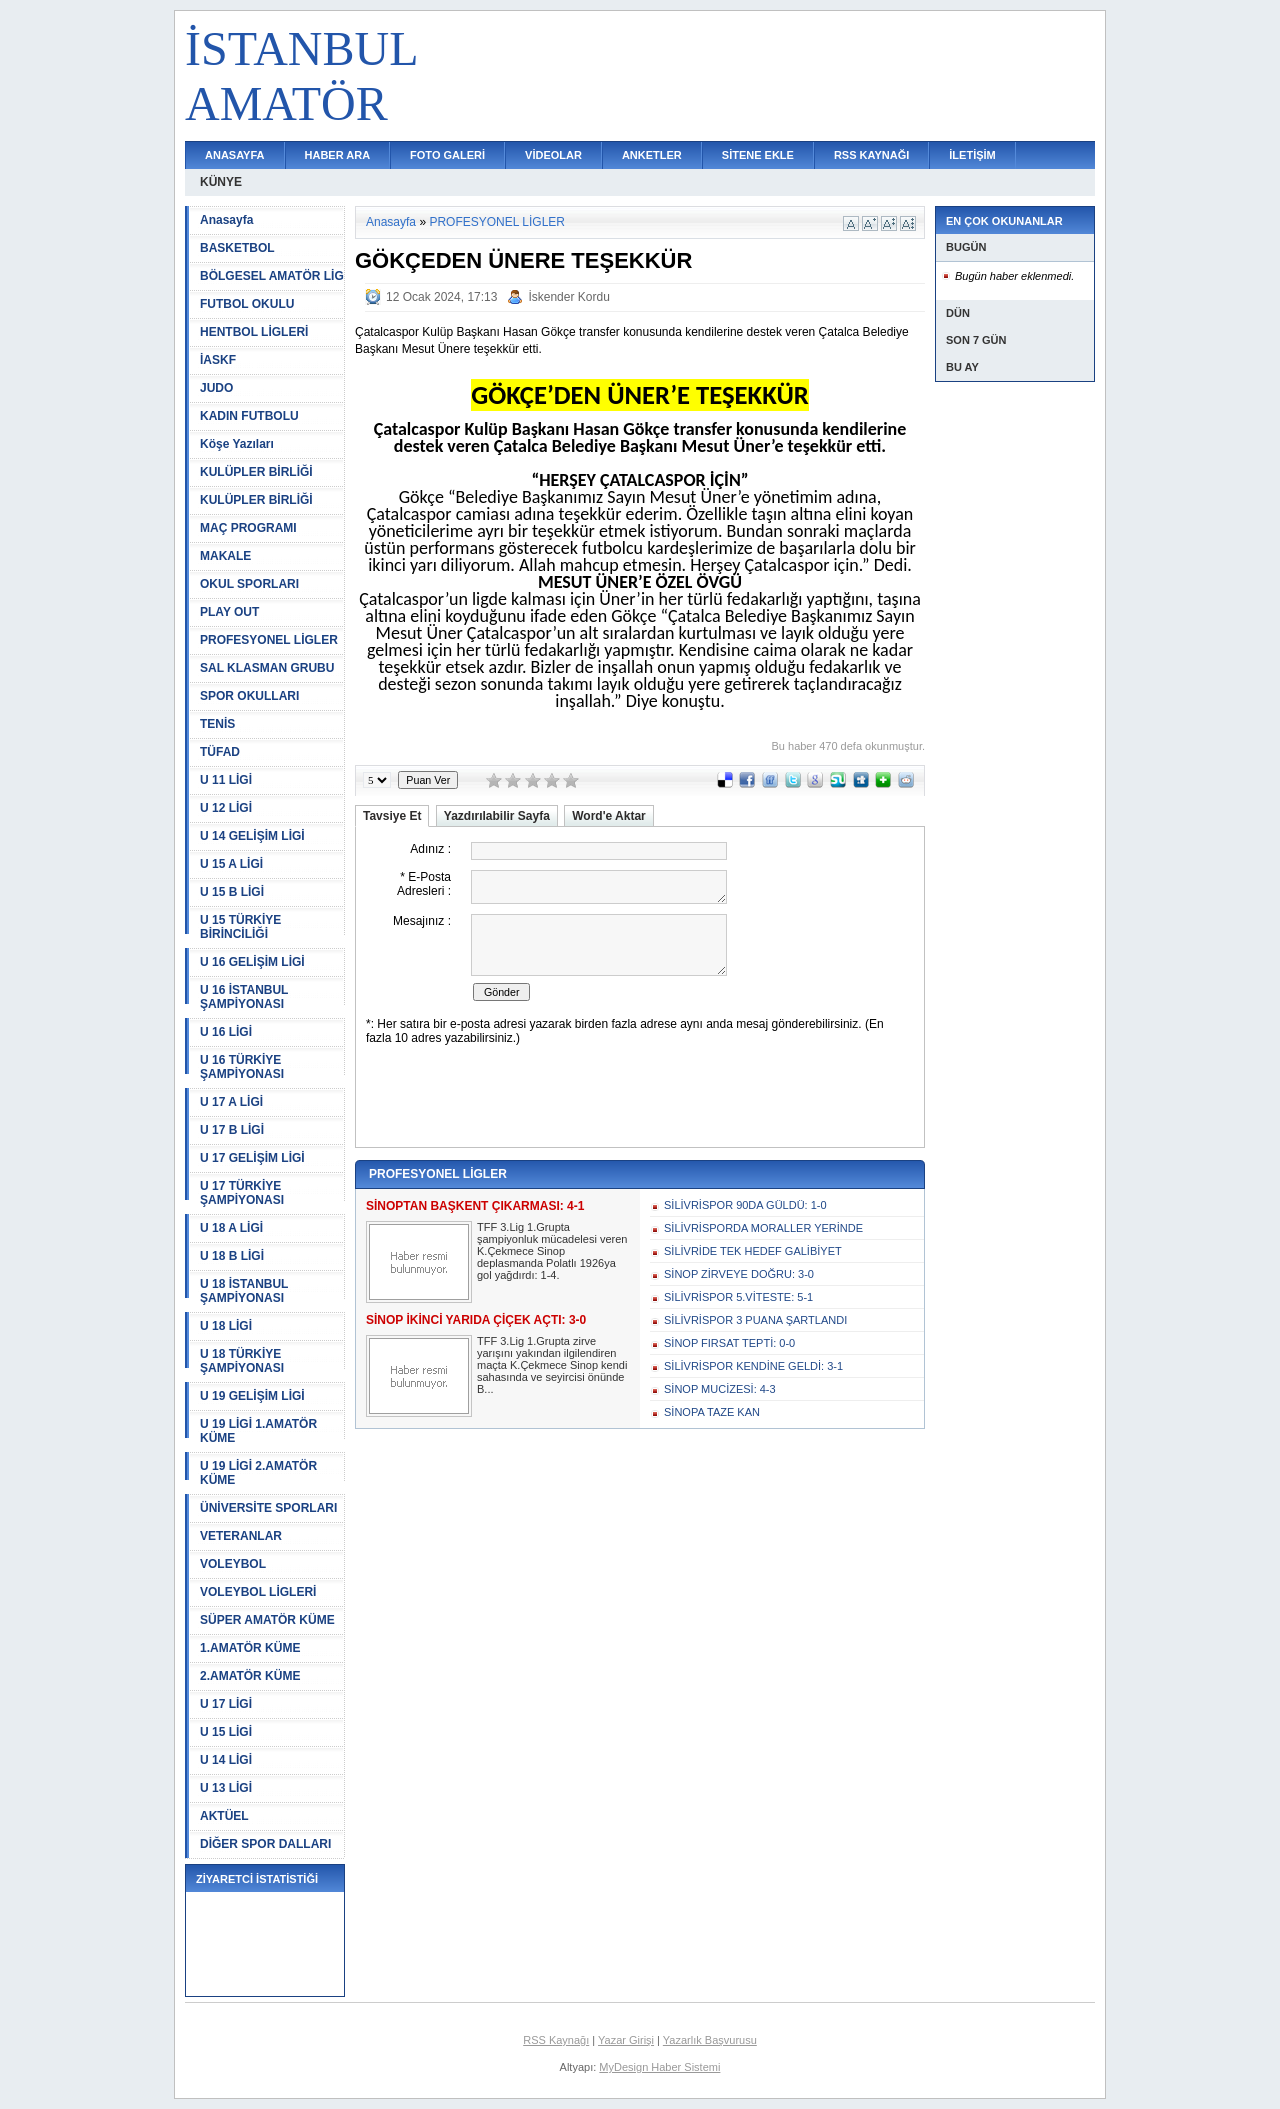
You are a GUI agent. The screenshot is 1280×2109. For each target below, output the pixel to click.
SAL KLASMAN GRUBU (267, 668)
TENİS (217, 724)
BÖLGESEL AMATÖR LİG (272, 276)
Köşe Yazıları (237, 444)
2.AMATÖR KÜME (250, 1676)
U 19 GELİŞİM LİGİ (252, 1396)
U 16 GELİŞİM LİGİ (252, 962)
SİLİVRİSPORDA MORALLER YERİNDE (763, 1228)
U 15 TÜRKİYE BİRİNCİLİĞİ (240, 927)
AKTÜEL (224, 1816)
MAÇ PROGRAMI (248, 528)
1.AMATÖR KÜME (250, 1648)
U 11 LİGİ (226, 780)
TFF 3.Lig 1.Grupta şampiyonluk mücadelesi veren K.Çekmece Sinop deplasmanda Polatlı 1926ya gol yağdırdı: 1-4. (552, 1251)
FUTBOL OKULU (247, 304)
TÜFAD (220, 752)
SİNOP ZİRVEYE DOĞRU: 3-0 (739, 1274)
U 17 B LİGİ (232, 1130)
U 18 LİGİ (226, 1326)
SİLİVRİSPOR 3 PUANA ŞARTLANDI (755, 1320)
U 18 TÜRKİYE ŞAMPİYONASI (242, 1361)
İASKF (218, 360)
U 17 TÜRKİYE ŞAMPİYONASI (242, 1193)
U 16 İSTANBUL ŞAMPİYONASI (244, 997)
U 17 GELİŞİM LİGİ (252, 1158)
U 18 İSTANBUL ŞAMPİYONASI (244, 1291)
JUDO (216, 388)
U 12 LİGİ (226, 808)
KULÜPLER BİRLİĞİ (256, 472)
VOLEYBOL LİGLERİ (258, 1592)
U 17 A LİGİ (231, 1102)
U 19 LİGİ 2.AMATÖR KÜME (258, 1473)
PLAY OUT (229, 612)
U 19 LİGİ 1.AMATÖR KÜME (258, 1431)
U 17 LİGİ (226, 1704)
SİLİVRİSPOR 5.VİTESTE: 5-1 (738, 1297)
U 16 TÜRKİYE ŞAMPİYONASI (242, 1067)
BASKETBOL (237, 248)
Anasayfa (226, 220)
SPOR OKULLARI (249, 696)
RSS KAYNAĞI (871, 155)
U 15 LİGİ (226, 1732)
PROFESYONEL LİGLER (269, 640)
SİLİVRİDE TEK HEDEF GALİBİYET (753, 1251)
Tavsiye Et (392, 816)
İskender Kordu (568, 297)
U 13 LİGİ (226, 1788)
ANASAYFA (235, 155)
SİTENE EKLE (758, 155)
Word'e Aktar (609, 816)
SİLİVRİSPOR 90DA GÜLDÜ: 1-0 (745, 1205)
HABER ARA (338, 155)
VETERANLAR (241, 1536)
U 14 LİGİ (226, 1760)
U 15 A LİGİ (231, 864)
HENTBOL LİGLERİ (254, 332)
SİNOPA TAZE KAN (712, 1412)
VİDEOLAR (553, 155)
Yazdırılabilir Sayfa (497, 816)
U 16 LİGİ (226, 1032)
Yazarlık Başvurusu (710, 2040)
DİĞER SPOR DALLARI (265, 1844)
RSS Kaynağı (556, 2040)
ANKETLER (652, 155)
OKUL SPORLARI (249, 584)
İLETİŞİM (972, 155)
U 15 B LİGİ (232, 892)
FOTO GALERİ (447, 155)
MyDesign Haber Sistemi (659, 2067)
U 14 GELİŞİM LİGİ (252, 836)
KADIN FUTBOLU (249, 416)
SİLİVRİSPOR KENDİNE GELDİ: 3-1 (753, 1366)
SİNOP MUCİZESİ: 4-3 (720, 1389)
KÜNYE (221, 182)
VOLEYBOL (233, 1564)
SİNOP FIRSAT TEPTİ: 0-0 (729, 1343)
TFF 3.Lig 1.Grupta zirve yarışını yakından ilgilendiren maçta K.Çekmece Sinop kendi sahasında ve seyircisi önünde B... (552, 1365)
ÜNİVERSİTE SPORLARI (268, 1508)
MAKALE (225, 556)
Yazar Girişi (626, 2040)
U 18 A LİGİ (231, 1228)
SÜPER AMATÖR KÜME (267, 1620)
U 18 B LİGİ (232, 1256)
